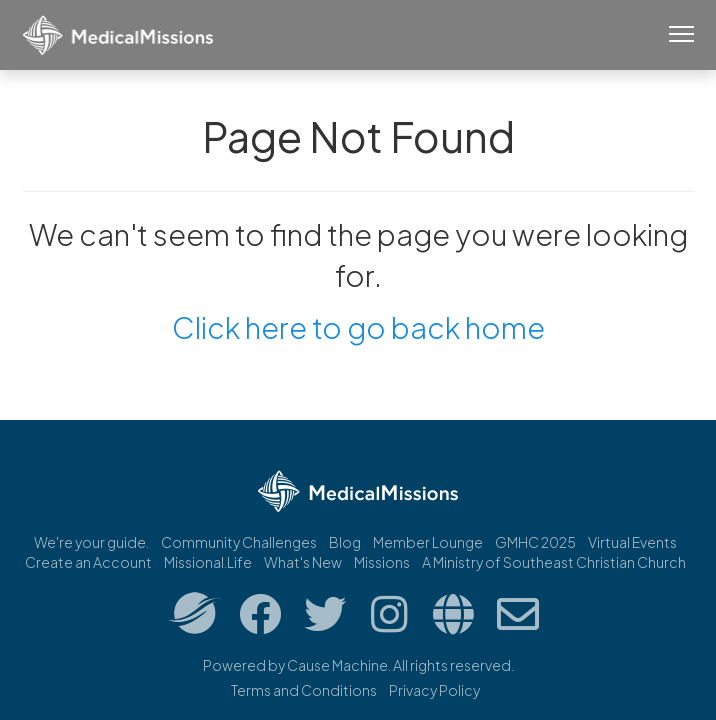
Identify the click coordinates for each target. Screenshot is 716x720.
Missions (382, 562)
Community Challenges (239, 542)
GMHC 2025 (535, 542)
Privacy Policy (434, 690)
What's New (303, 562)
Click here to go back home (358, 327)
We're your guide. (91, 542)
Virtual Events (632, 542)
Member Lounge (428, 542)
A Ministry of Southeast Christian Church (554, 562)
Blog (345, 542)
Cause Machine (337, 665)
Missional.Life (208, 562)
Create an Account (88, 562)
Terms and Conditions (304, 690)
